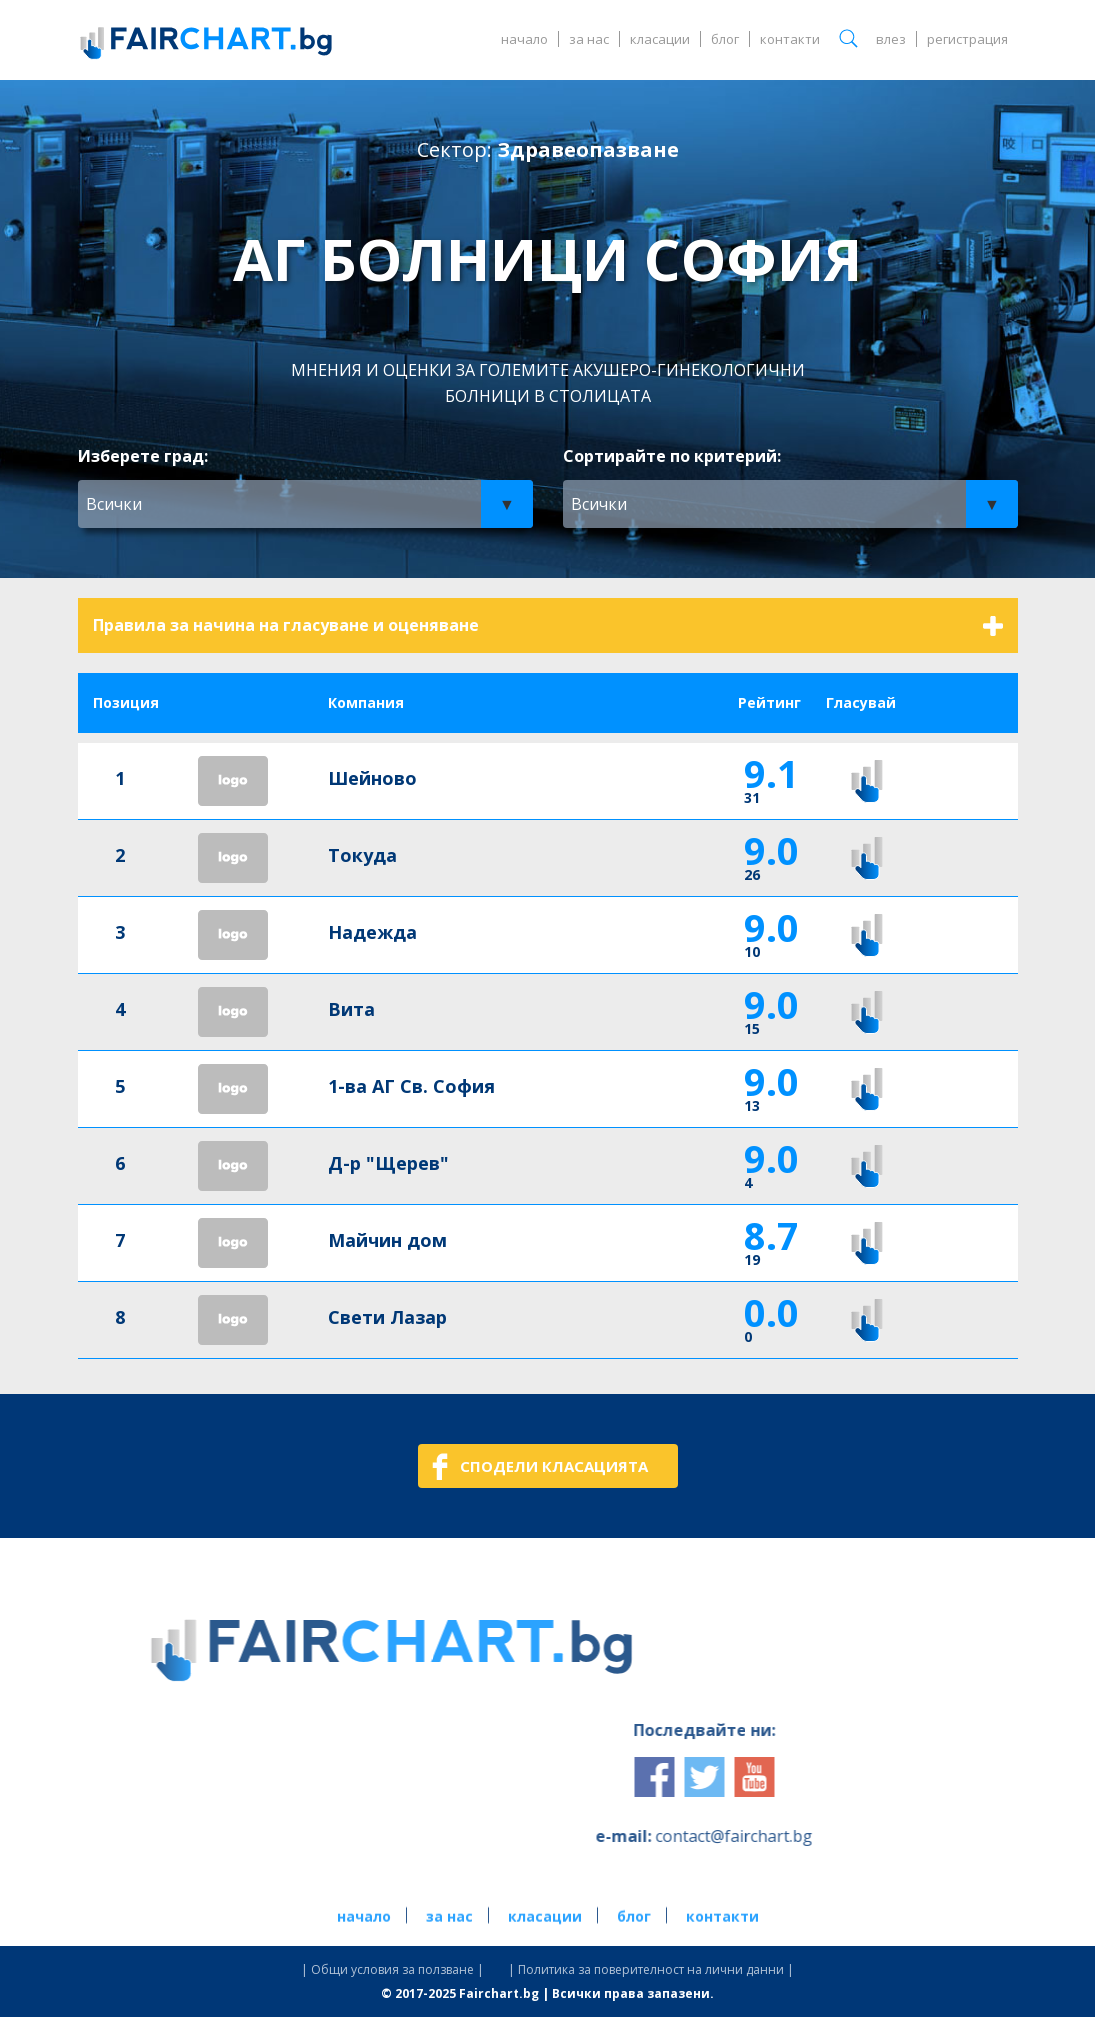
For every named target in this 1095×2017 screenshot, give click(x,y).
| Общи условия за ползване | (392, 1970)
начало (524, 39)
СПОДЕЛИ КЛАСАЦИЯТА (554, 1466)
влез (891, 39)
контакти (790, 39)
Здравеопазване (588, 149)
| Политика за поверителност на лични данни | (651, 1970)
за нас (589, 39)
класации (660, 39)
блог (725, 39)
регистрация (967, 39)
